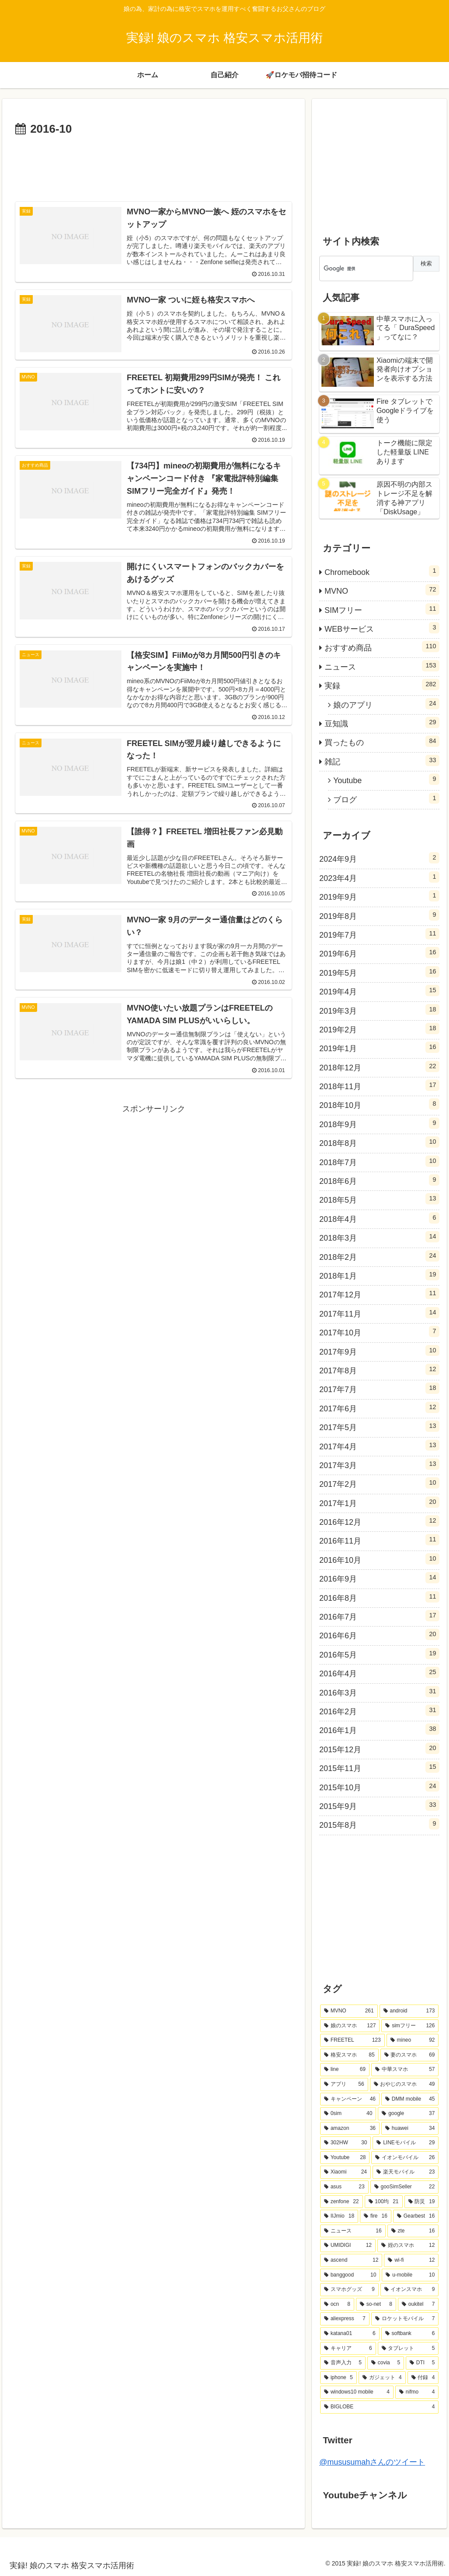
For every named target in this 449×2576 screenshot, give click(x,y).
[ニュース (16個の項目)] (353, 2231)
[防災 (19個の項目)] (421, 2201)
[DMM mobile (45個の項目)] (410, 2099)
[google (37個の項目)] (408, 2113)
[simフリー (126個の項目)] (410, 2026)
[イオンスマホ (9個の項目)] (409, 2289)
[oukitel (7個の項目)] (418, 2304)
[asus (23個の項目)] (344, 2187)
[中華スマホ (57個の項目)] (405, 2069)
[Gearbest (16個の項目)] (416, 2216)
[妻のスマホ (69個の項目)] (409, 2055)
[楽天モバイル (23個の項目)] (406, 2172)
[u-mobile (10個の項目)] (410, 2275)
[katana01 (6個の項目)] (350, 2333)
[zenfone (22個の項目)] (341, 2201)
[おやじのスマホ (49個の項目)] (404, 2084)
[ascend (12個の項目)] (351, 2260)
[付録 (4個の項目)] (423, 2377)
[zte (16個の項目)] (413, 2231)
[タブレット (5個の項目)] (408, 2348)
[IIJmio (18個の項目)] (339, 2216)
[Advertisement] (153, 165)
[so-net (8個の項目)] (376, 2304)
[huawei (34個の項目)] (410, 2128)
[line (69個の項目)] (345, 2069)
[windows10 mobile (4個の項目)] (357, 2392)
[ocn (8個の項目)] (337, 2304)
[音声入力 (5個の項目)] (343, 2363)
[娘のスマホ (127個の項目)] (350, 2026)
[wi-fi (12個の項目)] (411, 2260)
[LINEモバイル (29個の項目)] (406, 2143)
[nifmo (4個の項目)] (417, 2392)
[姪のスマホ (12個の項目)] (408, 2245)
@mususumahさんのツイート (372, 2462)
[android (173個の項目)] (409, 2011)
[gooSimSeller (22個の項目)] (404, 2187)
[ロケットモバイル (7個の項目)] (405, 2318)
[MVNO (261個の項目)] (349, 2011)
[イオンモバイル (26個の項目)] (405, 2157)
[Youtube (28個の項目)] (345, 2157)
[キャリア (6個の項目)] (348, 2348)
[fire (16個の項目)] (375, 2216)
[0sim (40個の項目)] (348, 2113)
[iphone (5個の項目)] (338, 2377)
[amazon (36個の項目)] (350, 2128)
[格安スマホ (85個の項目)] (349, 2055)
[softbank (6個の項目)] (410, 2333)
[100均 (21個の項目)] (384, 2201)
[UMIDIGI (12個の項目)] (348, 2245)
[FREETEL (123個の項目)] (352, 2040)
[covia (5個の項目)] (385, 2363)
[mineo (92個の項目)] (413, 2040)
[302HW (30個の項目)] (345, 2143)
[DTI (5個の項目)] (422, 2363)
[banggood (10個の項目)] (350, 2275)
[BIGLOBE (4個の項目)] (379, 2407)
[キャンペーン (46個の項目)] (350, 2099)
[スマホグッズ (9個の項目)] (349, 2289)
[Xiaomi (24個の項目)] (345, 2172)
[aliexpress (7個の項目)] (345, 2318)
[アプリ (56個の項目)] (344, 2084)
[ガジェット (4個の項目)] (382, 2377)
